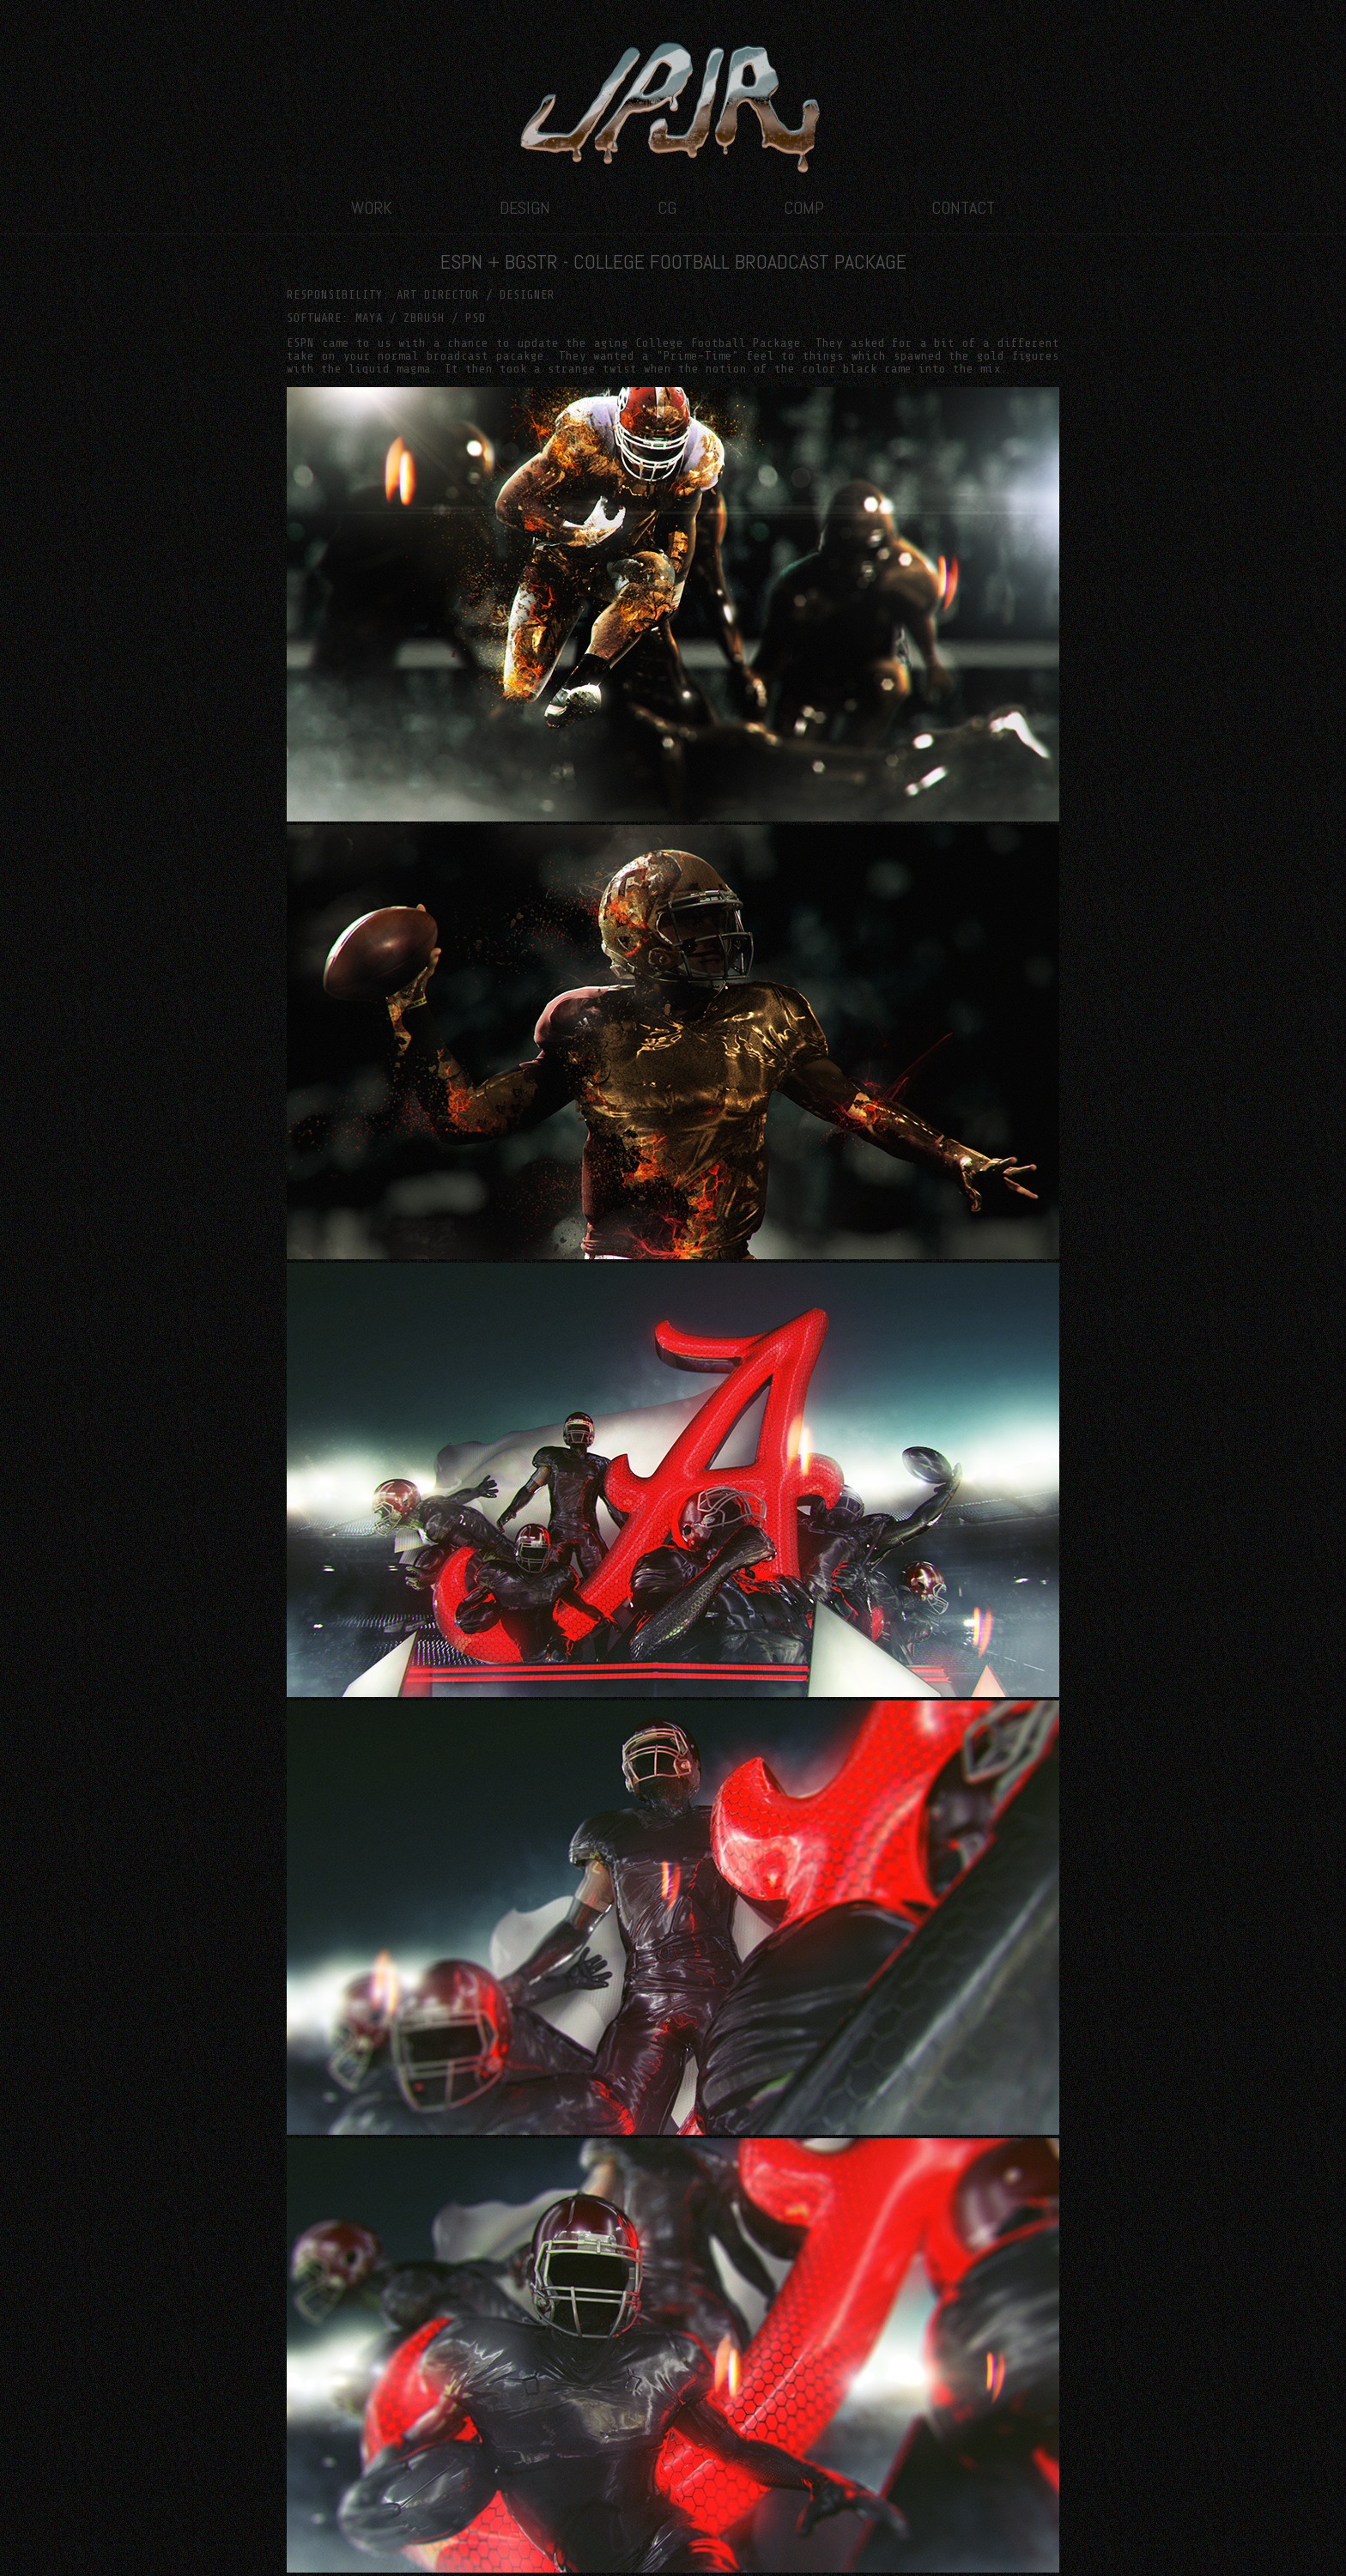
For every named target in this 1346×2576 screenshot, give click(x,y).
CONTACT (963, 208)
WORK (371, 208)
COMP (804, 208)
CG (667, 208)
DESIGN (525, 208)
